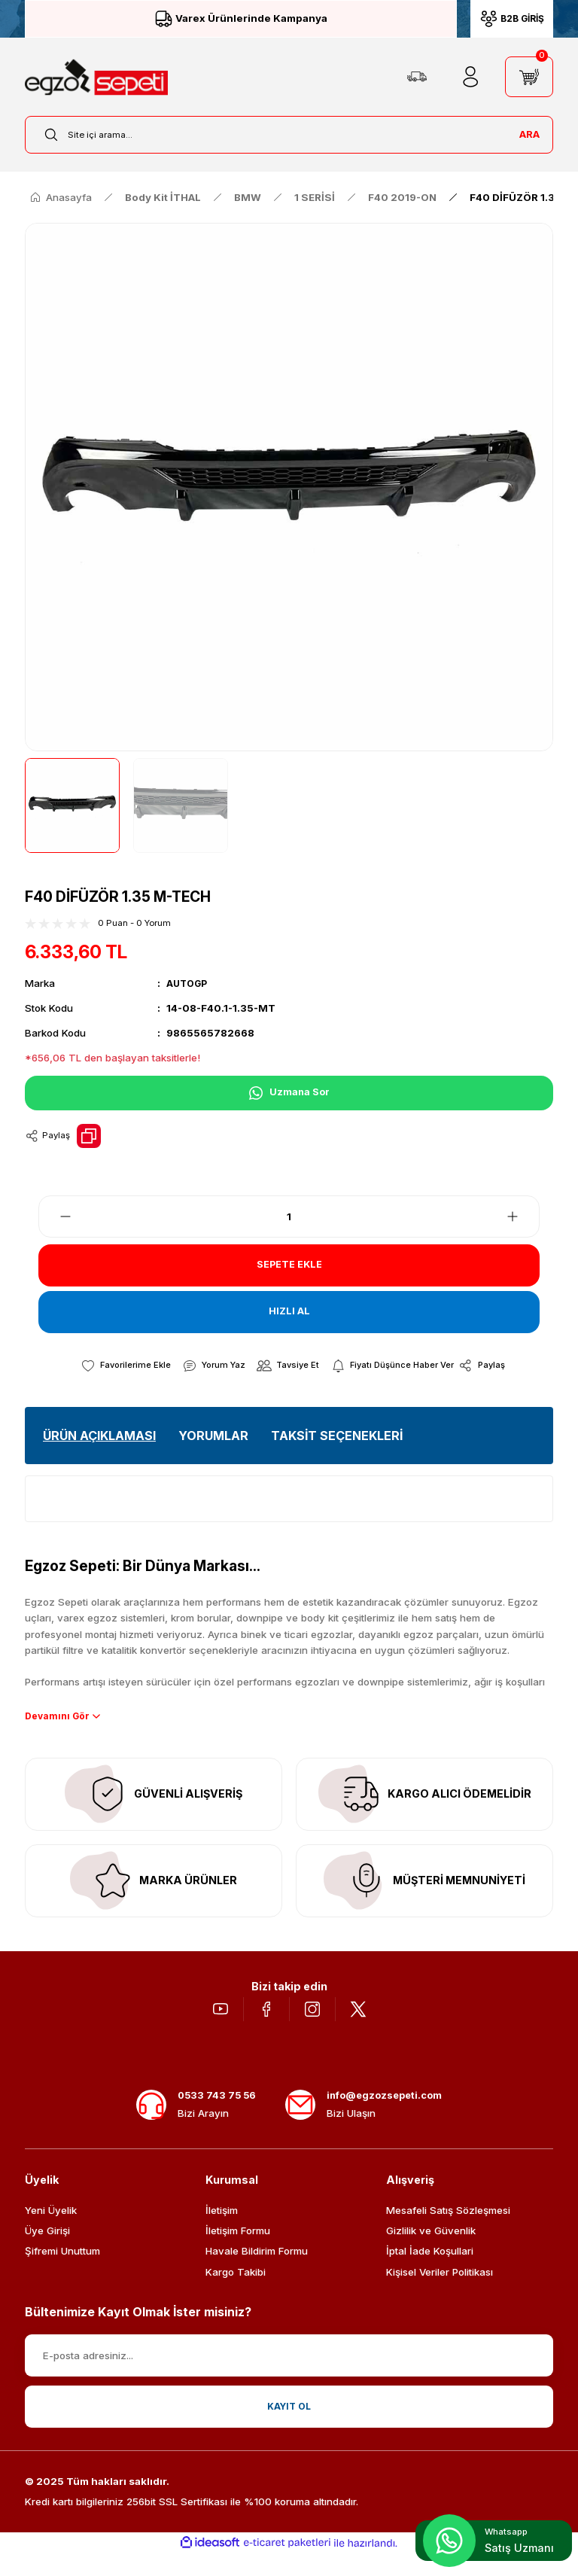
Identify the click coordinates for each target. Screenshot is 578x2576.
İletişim (221, 2233)
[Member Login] (470, 76)
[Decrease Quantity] (56, 1216)
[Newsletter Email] (289, 2378)
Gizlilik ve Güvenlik (431, 2253)
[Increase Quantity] (521, 1216)
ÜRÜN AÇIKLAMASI (99, 1435)
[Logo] (96, 77)
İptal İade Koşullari (429, 2273)
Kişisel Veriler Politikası (439, 2294)
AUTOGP (188, 983)
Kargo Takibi (235, 2294)
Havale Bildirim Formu (256, 2273)
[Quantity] (289, 1216)
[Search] (289, 135)
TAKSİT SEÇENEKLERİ (337, 1435)
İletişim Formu (237, 2253)
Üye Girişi (47, 2253)
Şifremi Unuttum (62, 2273)
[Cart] (529, 76)
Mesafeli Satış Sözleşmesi (448, 2233)
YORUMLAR (213, 1435)
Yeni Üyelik (51, 2233)
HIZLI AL (289, 1311)
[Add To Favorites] (116, 1366)
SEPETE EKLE (289, 1265)
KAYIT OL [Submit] (289, 2428)
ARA (529, 134)
